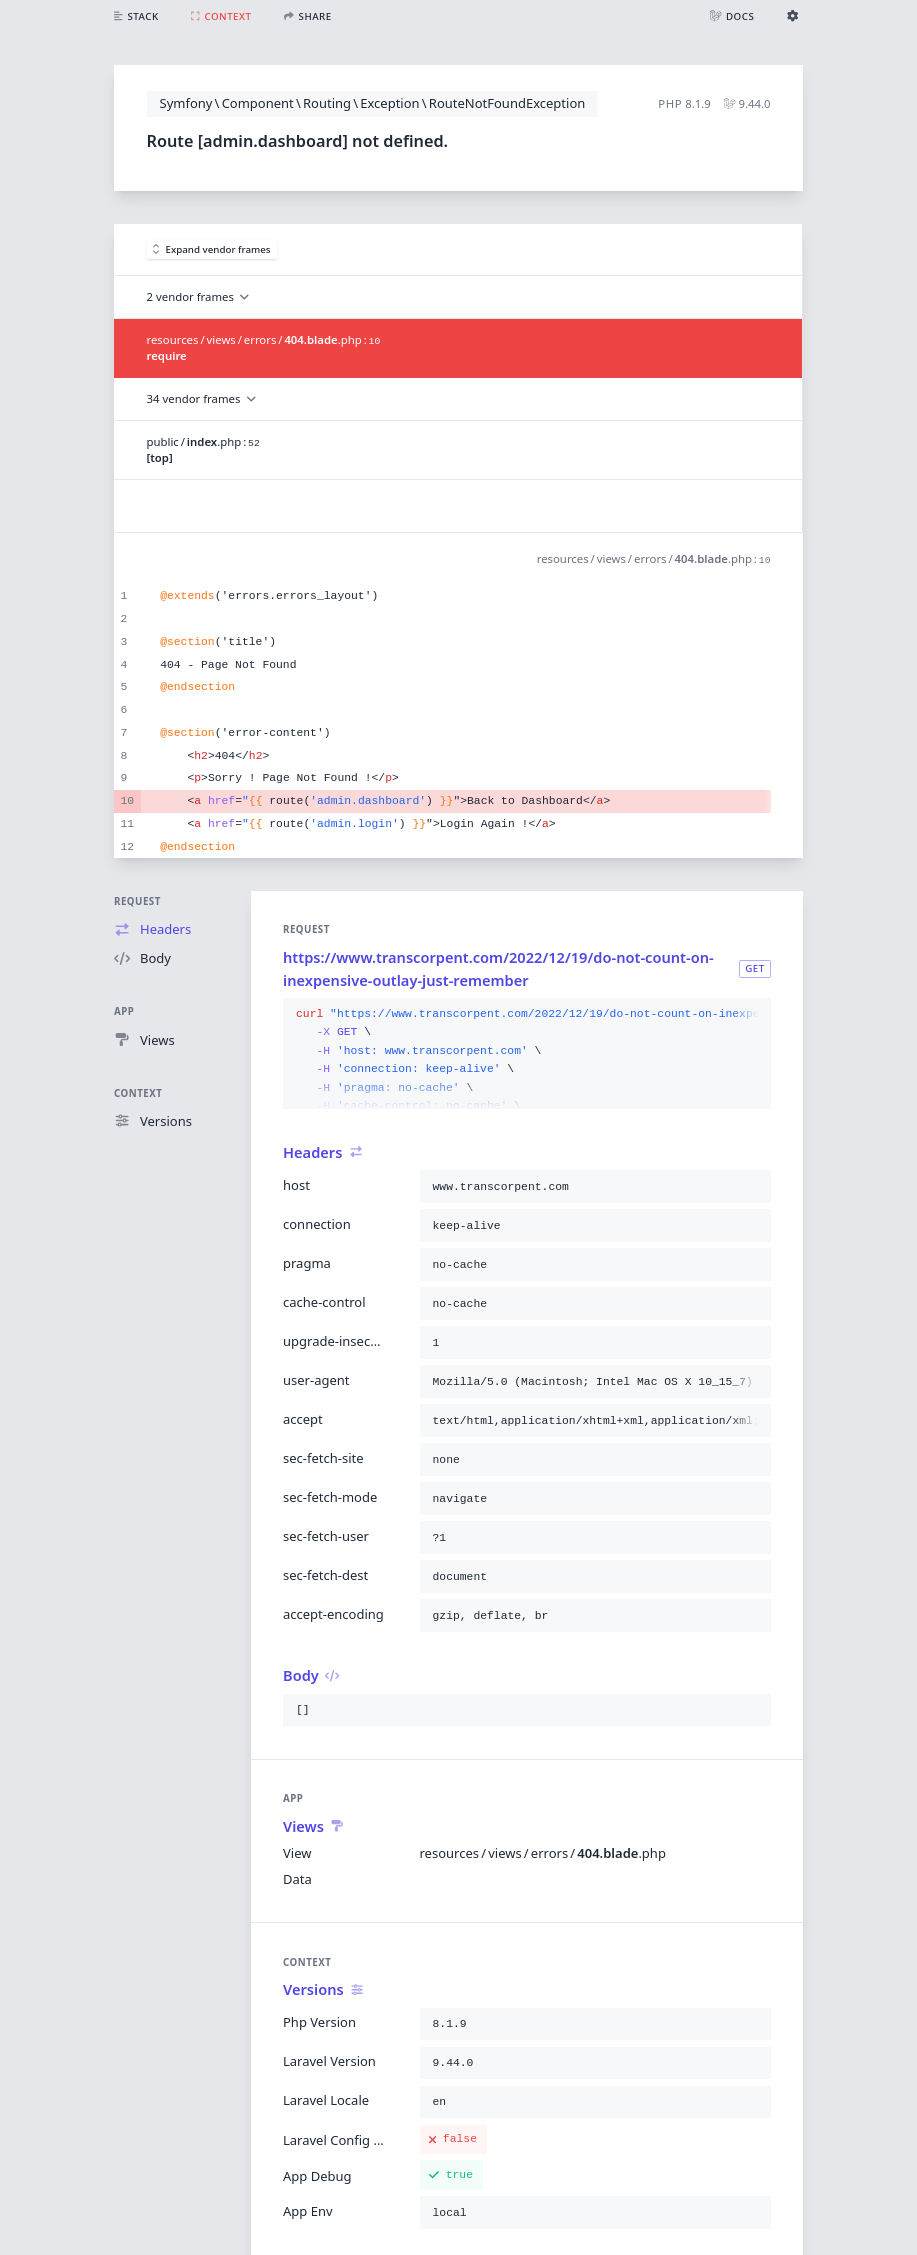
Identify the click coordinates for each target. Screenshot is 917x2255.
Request (137, 901)
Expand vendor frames (212, 249)
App (124, 1011)
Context (138, 1093)
